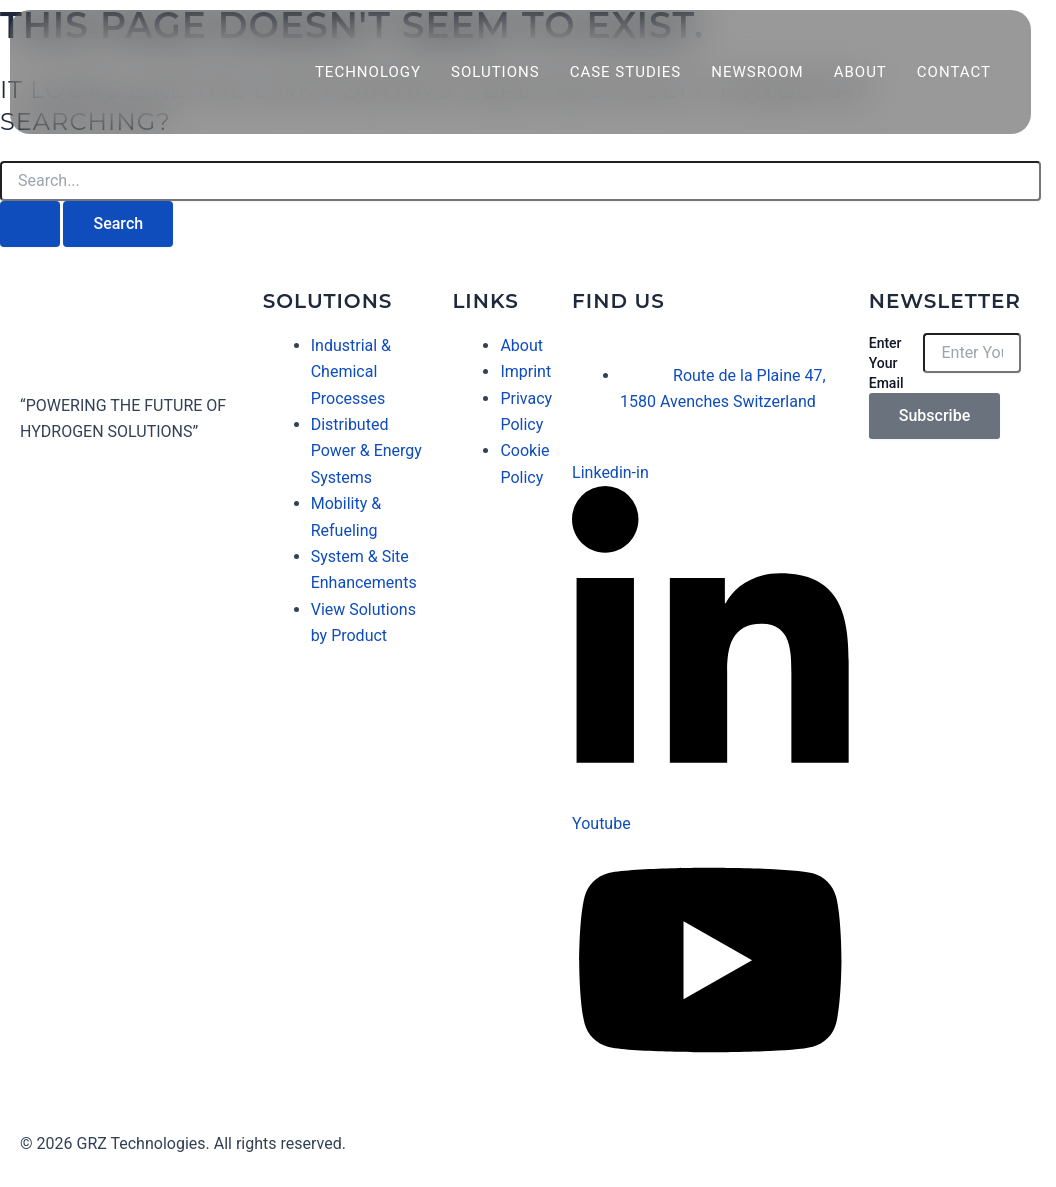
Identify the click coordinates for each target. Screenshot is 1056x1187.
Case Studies (626, 72)
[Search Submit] (30, 224)
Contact (954, 72)
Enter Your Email (886, 363)
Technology (368, 72)
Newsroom (757, 72)
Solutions (495, 72)
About (860, 72)
